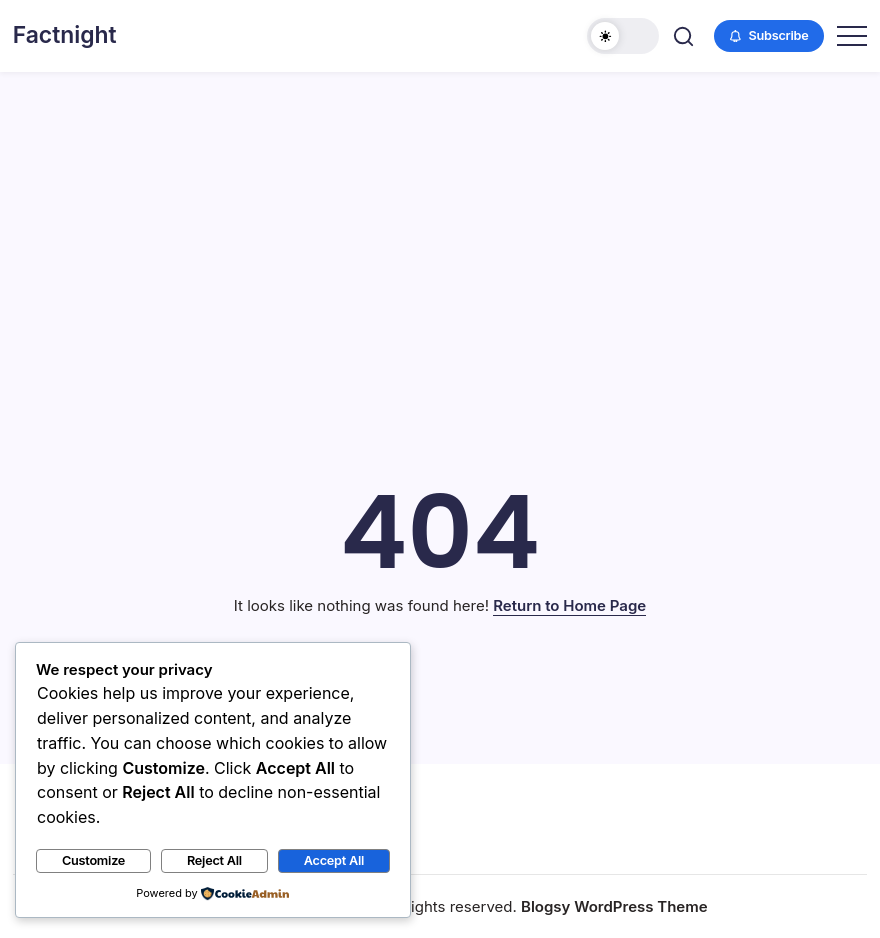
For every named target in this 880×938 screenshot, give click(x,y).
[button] (623, 36)
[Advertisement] (440, 222)
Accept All (334, 860)
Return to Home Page (569, 605)
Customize (93, 860)
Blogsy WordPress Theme (614, 906)
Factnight (65, 35)
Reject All (214, 860)
